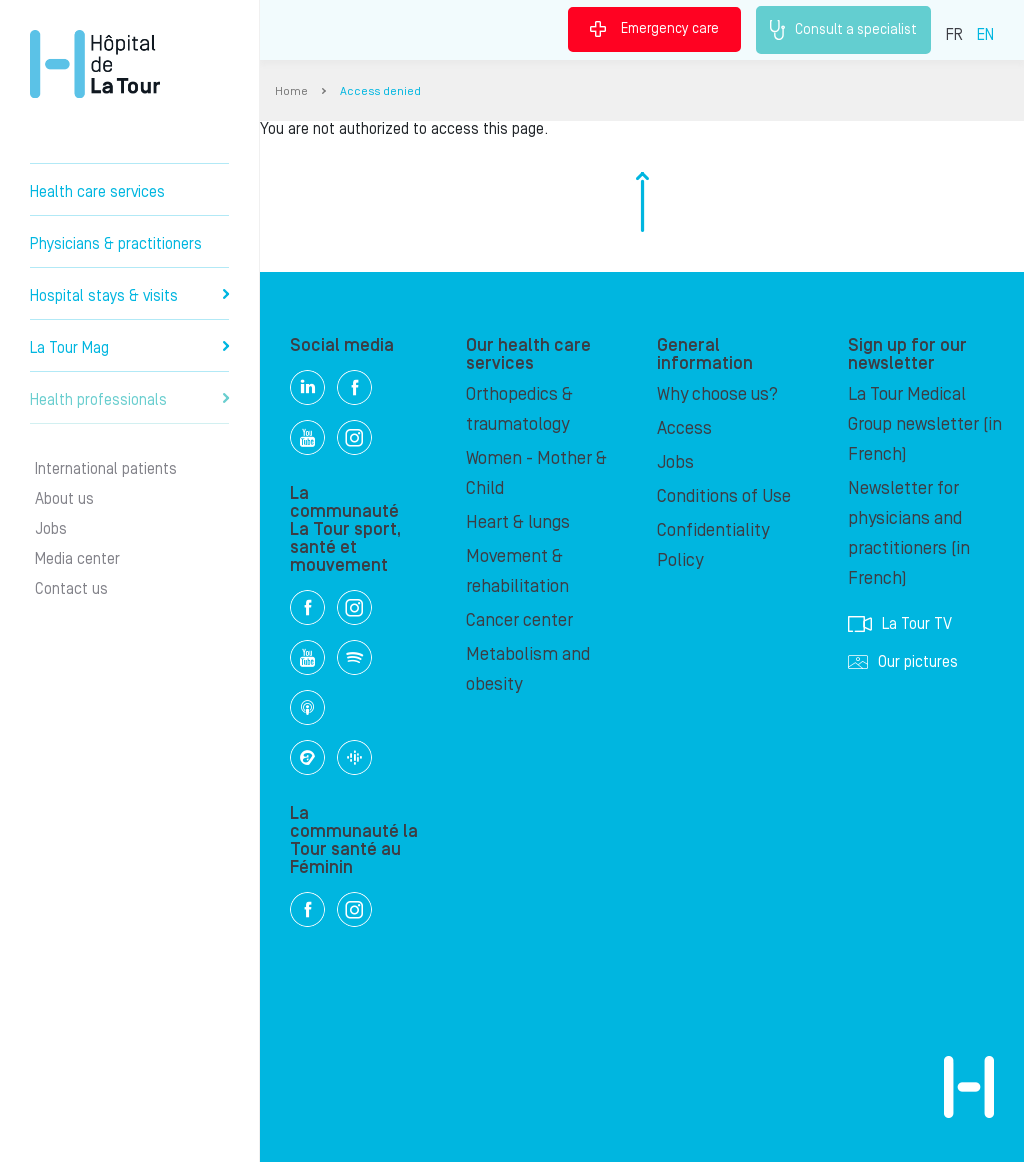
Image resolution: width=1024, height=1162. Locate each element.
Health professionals (129, 400)
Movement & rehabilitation (517, 571)
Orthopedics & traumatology (519, 409)
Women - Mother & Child (536, 473)
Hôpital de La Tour (95, 64)
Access (684, 428)
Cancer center (519, 620)
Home (291, 91)
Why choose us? (717, 394)
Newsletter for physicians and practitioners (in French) (909, 533)
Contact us (71, 589)
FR (954, 35)
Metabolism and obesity (528, 669)
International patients (106, 469)
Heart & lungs (518, 522)
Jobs (51, 529)
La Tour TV (900, 624)
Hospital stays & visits (129, 296)
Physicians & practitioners (116, 244)
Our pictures (903, 662)
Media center (77, 559)
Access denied (380, 91)
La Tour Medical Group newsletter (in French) (925, 424)
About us (64, 499)
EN (985, 35)
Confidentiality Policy (713, 545)
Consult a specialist (843, 30)
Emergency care (654, 29)
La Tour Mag (129, 348)
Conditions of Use (724, 496)
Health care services (97, 192)
